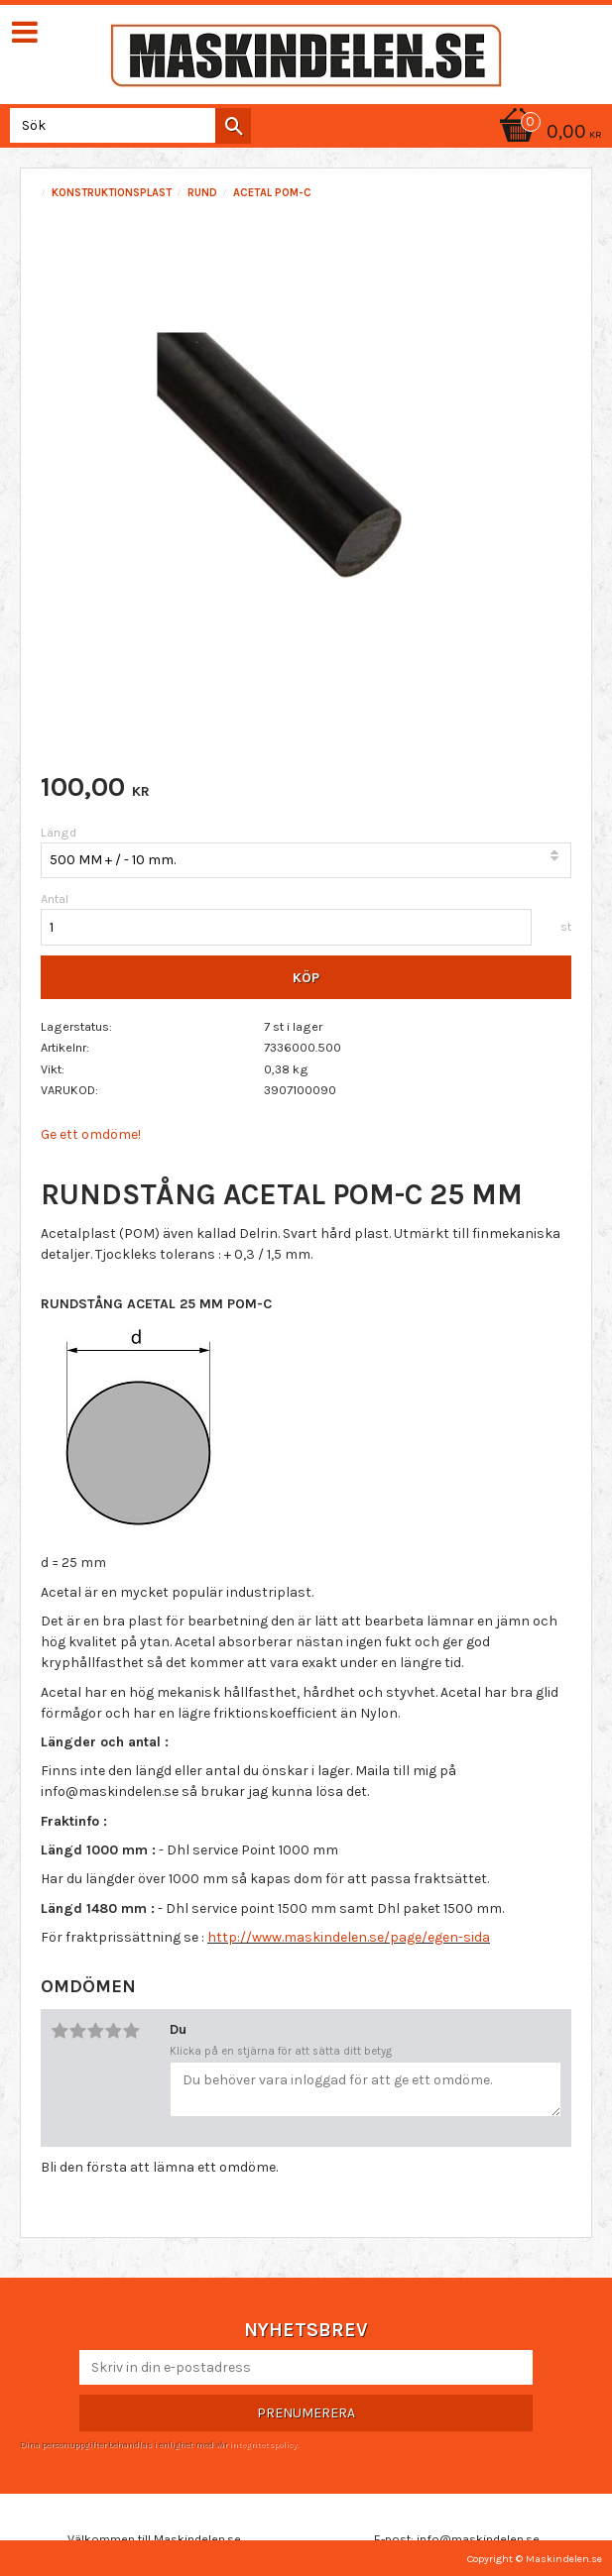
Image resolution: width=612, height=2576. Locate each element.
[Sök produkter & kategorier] (126, 125)
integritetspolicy (263, 2444)
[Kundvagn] (547, 133)
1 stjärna (59, 2031)
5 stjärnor (131, 2031)
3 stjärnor (95, 2031)
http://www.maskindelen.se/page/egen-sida (348, 1937)
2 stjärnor (77, 2031)
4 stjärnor (113, 2031)
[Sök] (233, 126)
